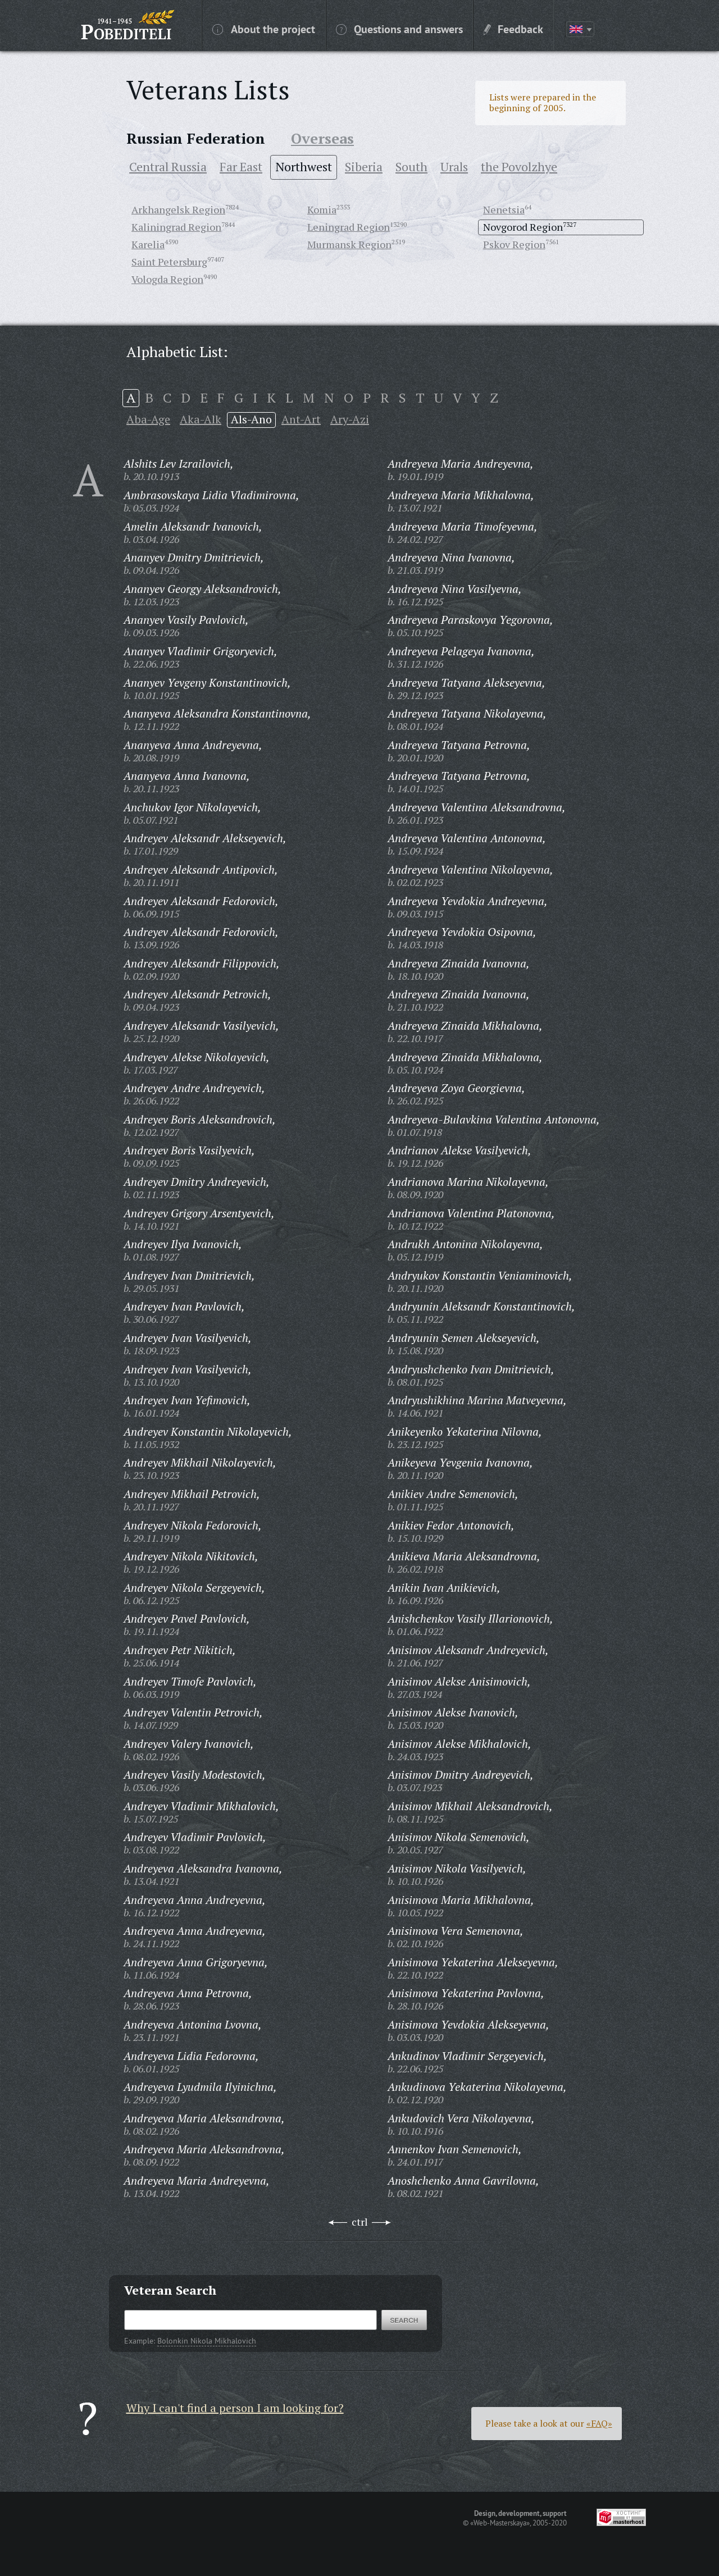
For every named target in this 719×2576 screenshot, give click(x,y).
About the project (263, 28)
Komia (321, 209)
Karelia (148, 244)
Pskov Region (514, 244)
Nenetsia (504, 209)
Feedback (513, 28)
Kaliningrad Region (176, 227)
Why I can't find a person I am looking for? (235, 2407)
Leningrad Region (348, 227)
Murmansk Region (349, 244)
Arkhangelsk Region (178, 209)
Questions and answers (399, 28)
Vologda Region (167, 279)
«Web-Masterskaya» (500, 2522)
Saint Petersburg (169, 261)
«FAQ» (599, 2423)
